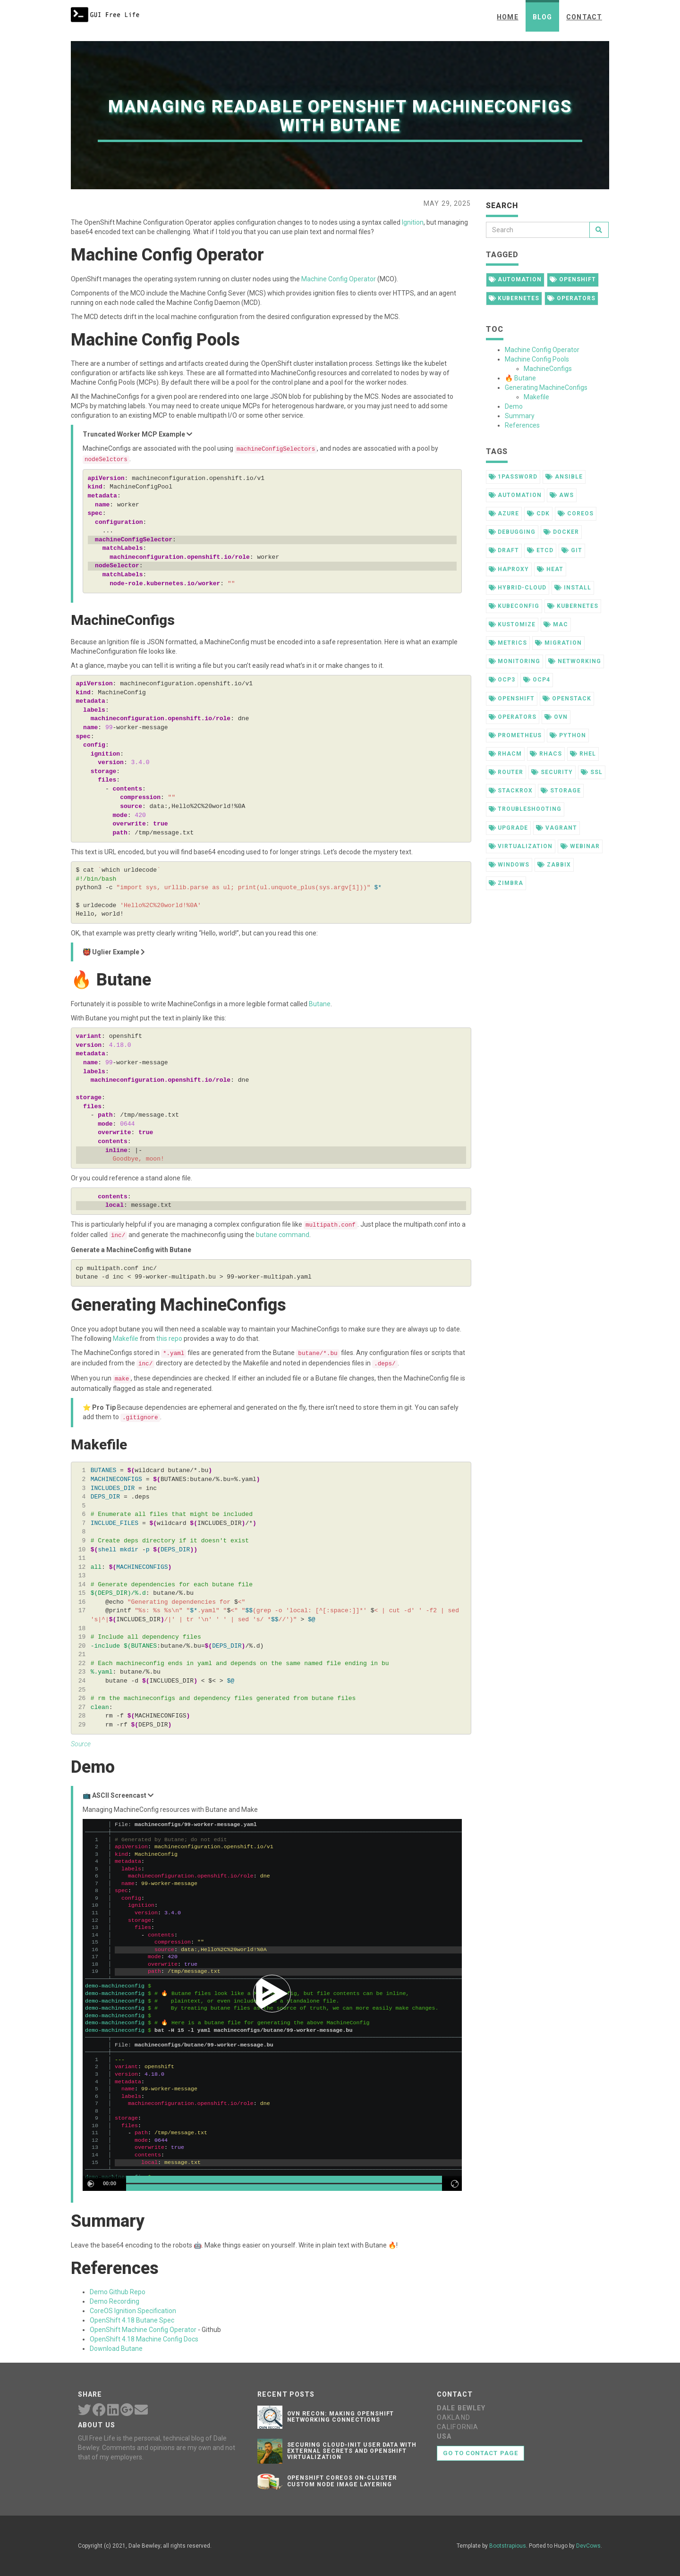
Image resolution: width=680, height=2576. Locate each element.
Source (81, 1744)
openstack (567, 698)
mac (556, 624)
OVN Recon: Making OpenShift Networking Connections (340, 2416)
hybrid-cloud (517, 587)
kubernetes (514, 298)
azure (504, 513)
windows (509, 864)
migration (558, 643)
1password (513, 476)
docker (561, 532)
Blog (542, 17)
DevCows (588, 2545)
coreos (576, 513)
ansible (564, 476)
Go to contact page (480, 2453)
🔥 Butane (520, 378)
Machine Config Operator (338, 279)
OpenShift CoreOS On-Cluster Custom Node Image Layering (342, 2481)
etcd (540, 550)
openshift (573, 279)
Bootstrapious (507, 2545)
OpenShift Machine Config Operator (143, 2329)
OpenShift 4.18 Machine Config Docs (144, 2339)
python (568, 735)
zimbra (506, 883)
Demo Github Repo (117, 2292)
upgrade (508, 828)
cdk (538, 513)
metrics (508, 643)
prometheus (515, 735)
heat (550, 569)
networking (574, 661)
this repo (169, 1338)
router (506, 772)
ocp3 (502, 679)
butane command (282, 1234)
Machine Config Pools (537, 359)
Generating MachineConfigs (546, 387)
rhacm (505, 753)
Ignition (413, 222)
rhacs (546, 753)
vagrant (556, 828)
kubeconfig (514, 606)
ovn (556, 717)
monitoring (515, 661)
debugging (512, 532)
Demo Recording (114, 2301)
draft (504, 550)
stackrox (511, 790)
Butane (320, 1004)
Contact (584, 17)
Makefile (125, 1338)
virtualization (520, 846)
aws (562, 495)
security (552, 772)
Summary (520, 416)
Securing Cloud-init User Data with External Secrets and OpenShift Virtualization (352, 2450)
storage (561, 790)
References (522, 425)
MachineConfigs (548, 368)
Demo (514, 406)
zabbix (554, 864)
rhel (583, 753)
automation (515, 279)
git (571, 550)
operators (571, 298)
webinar (580, 846)
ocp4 (536, 679)
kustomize (512, 624)
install (572, 587)
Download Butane (116, 2348)
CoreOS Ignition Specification (133, 2311)
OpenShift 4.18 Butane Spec (132, 2320)
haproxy (509, 569)
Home (507, 17)
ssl (592, 772)
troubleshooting (525, 809)
